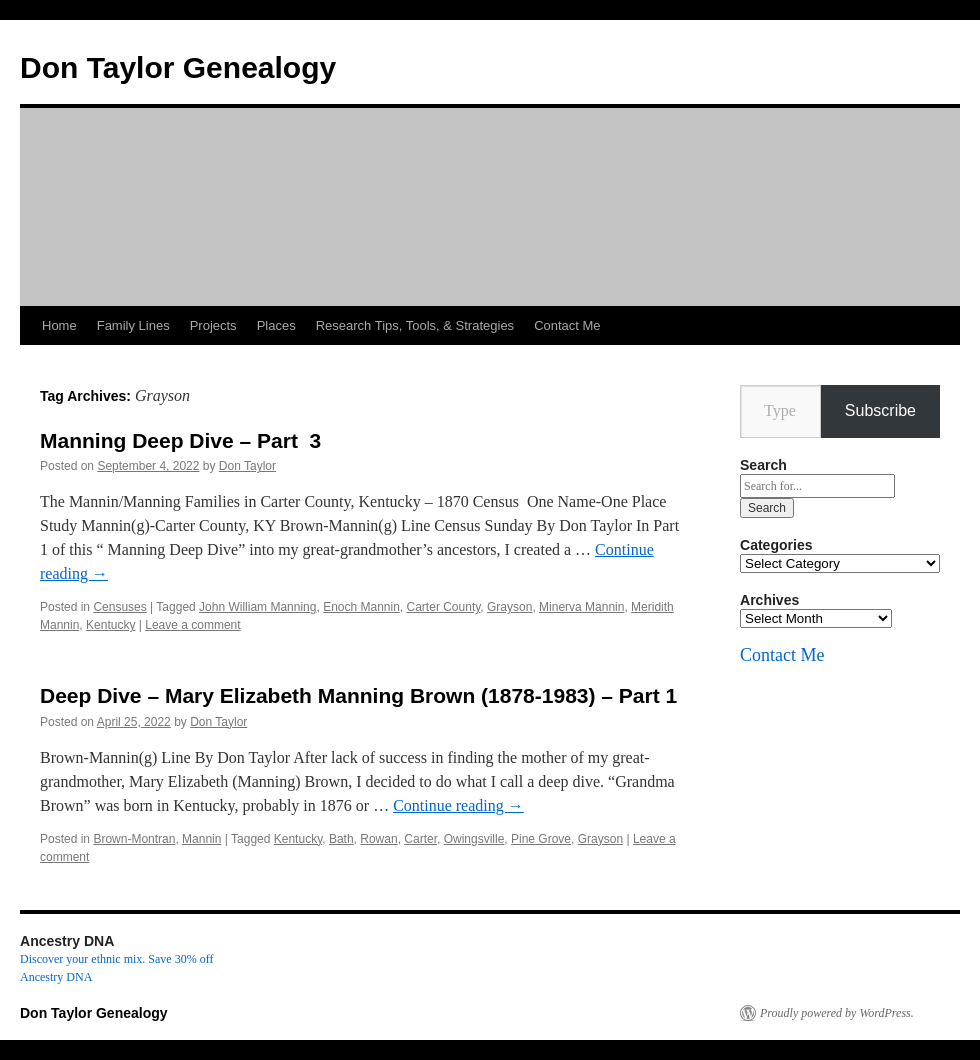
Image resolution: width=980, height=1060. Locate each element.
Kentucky (110, 625)
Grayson (509, 607)
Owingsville (474, 839)
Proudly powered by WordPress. (837, 1013)
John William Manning (257, 607)
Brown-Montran (134, 839)
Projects (213, 325)
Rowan (378, 839)
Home (59, 325)
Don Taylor (247, 466)
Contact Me (567, 325)
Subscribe (880, 410)
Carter (420, 839)
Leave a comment (192, 625)
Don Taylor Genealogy (178, 67)
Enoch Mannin (361, 607)
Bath (341, 839)
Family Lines (133, 325)
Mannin (201, 839)
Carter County (444, 607)
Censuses (119, 607)
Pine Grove (541, 839)
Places (276, 325)
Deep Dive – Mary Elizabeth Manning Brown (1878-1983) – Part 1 (358, 695)
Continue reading (458, 805)
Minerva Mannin (581, 607)
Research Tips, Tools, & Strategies (415, 325)
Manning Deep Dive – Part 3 (180, 440)
